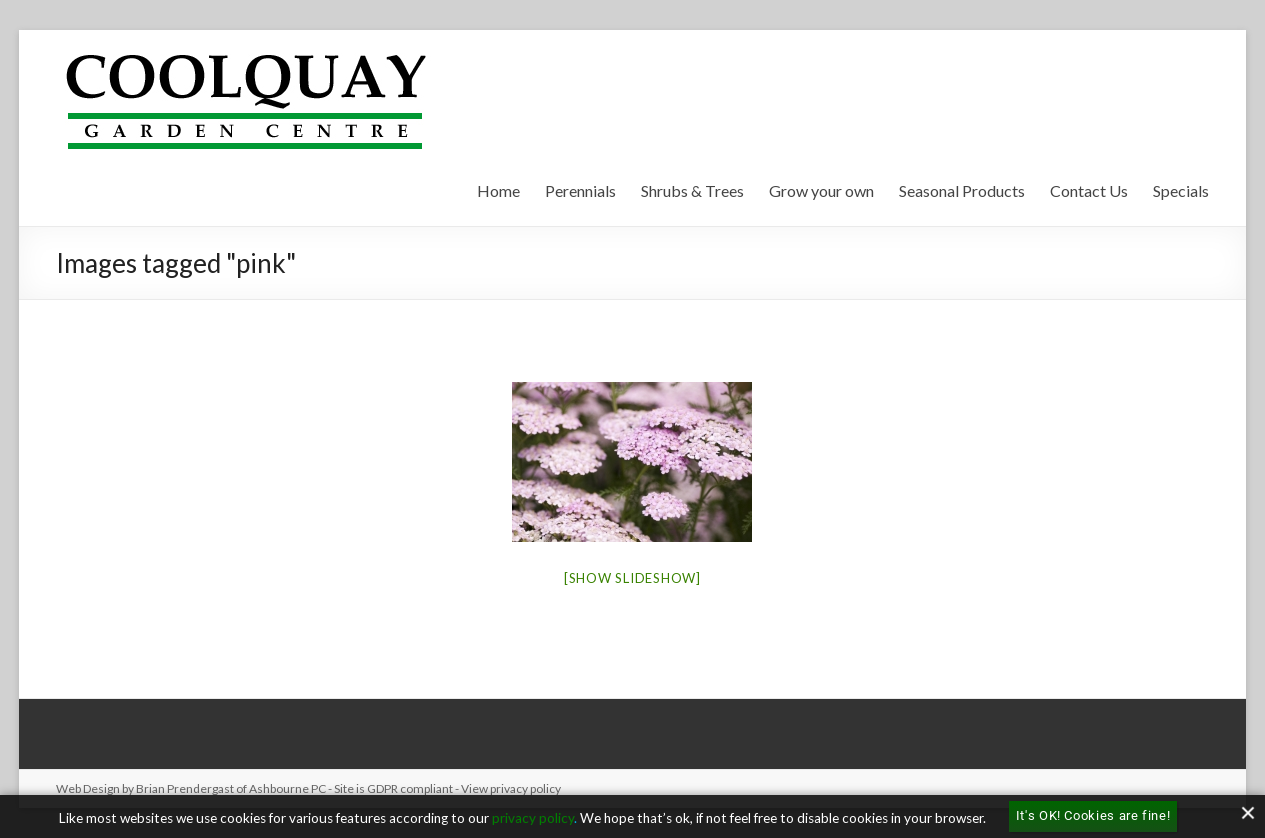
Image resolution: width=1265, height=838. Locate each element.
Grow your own (821, 190)
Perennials (580, 190)
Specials (1181, 190)
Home (498, 190)
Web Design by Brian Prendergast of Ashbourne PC (191, 788)
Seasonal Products (962, 190)
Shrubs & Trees (692, 190)
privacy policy (533, 818)
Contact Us (1089, 190)
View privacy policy (511, 788)
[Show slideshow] (632, 578)
